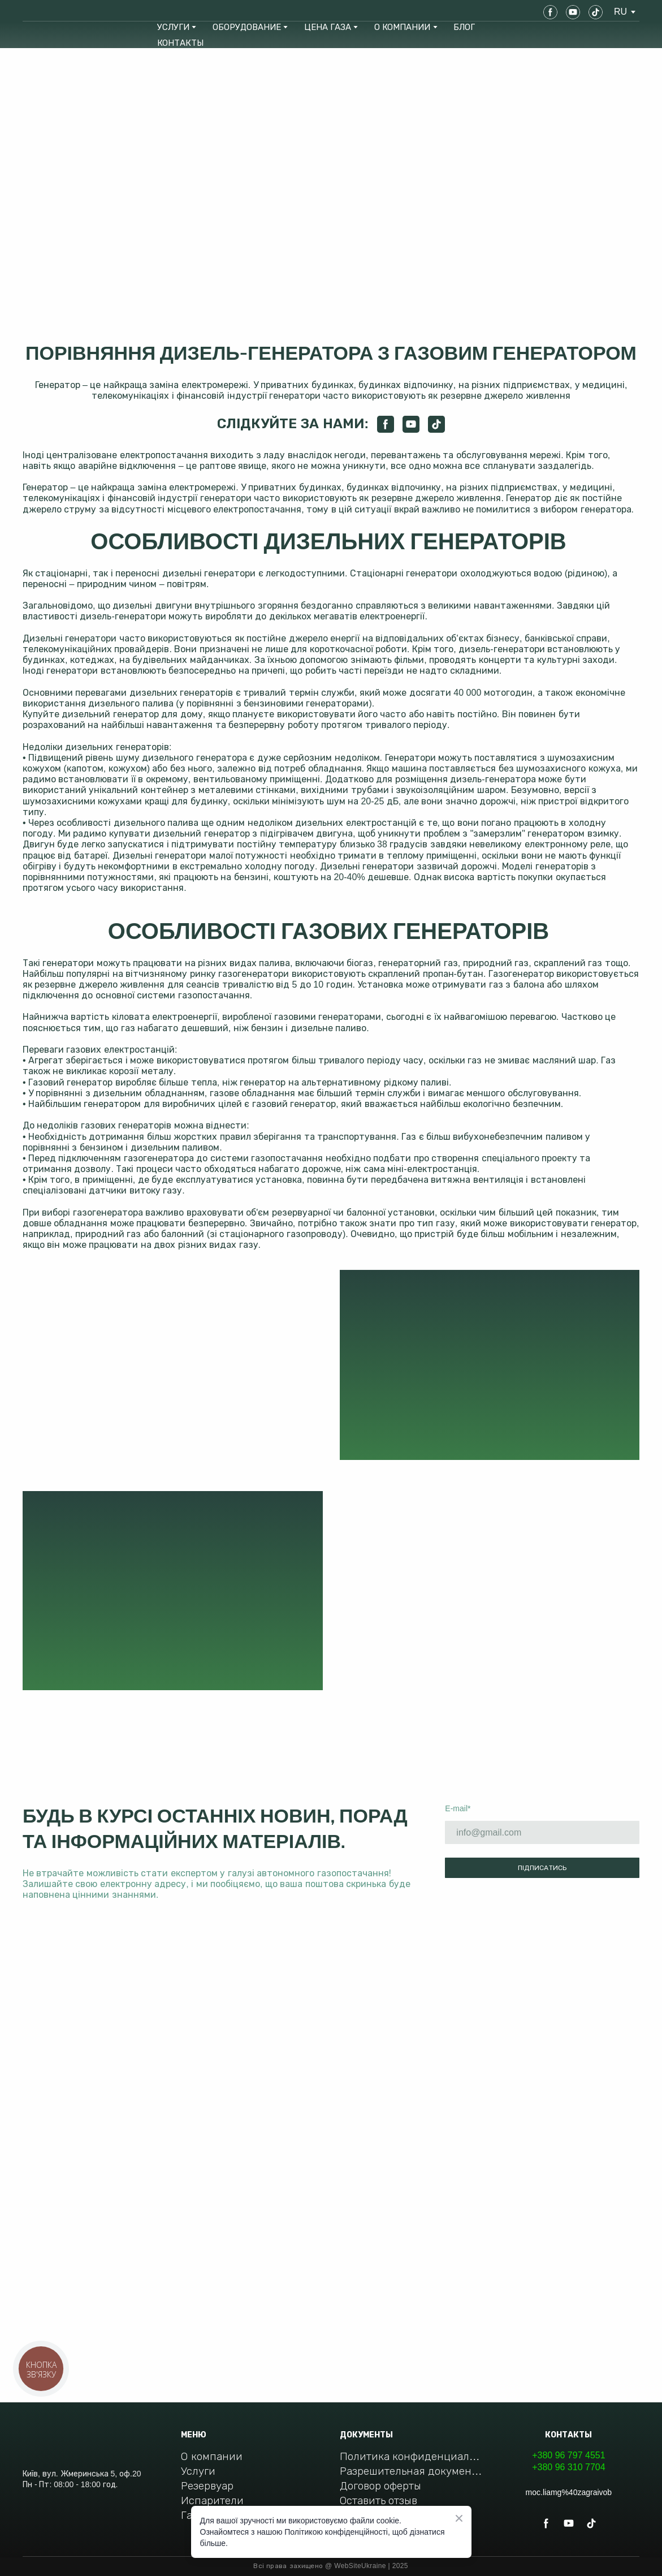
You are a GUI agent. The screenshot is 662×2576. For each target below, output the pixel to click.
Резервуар (207, 2486)
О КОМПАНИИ (402, 27)
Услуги (198, 2471)
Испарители (212, 2500)
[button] (550, 12)
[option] (620, 12)
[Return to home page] (63, 12)
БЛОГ (464, 27)
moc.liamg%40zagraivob (569, 2492)
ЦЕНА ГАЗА (327, 27)
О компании (211, 2456)
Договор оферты (380, 2486)
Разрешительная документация (411, 2471)
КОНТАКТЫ (180, 43)
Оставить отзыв (378, 2500)
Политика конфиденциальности (411, 2456)
